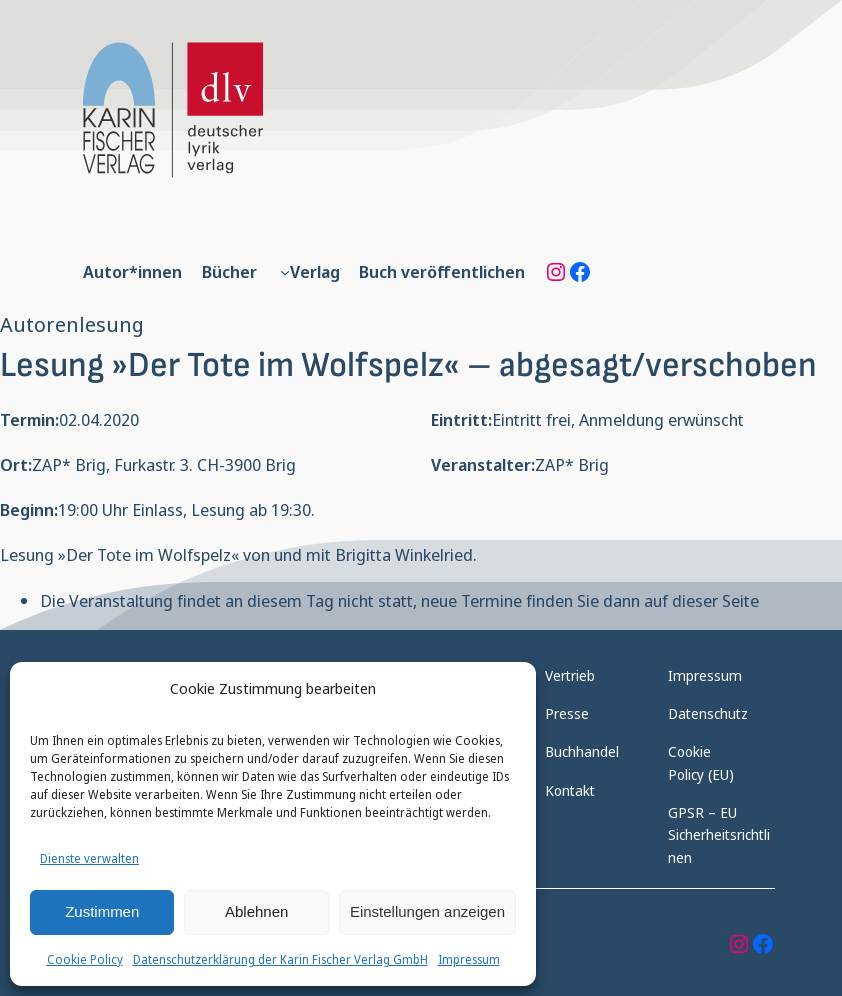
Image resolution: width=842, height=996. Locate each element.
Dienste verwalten (89, 858)
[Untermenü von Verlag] (285, 272)
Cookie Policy (85, 959)
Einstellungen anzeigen (427, 911)
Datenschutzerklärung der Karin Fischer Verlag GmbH (280, 959)
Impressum (469, 959)
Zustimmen (102, 911)
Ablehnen (256, 911)
